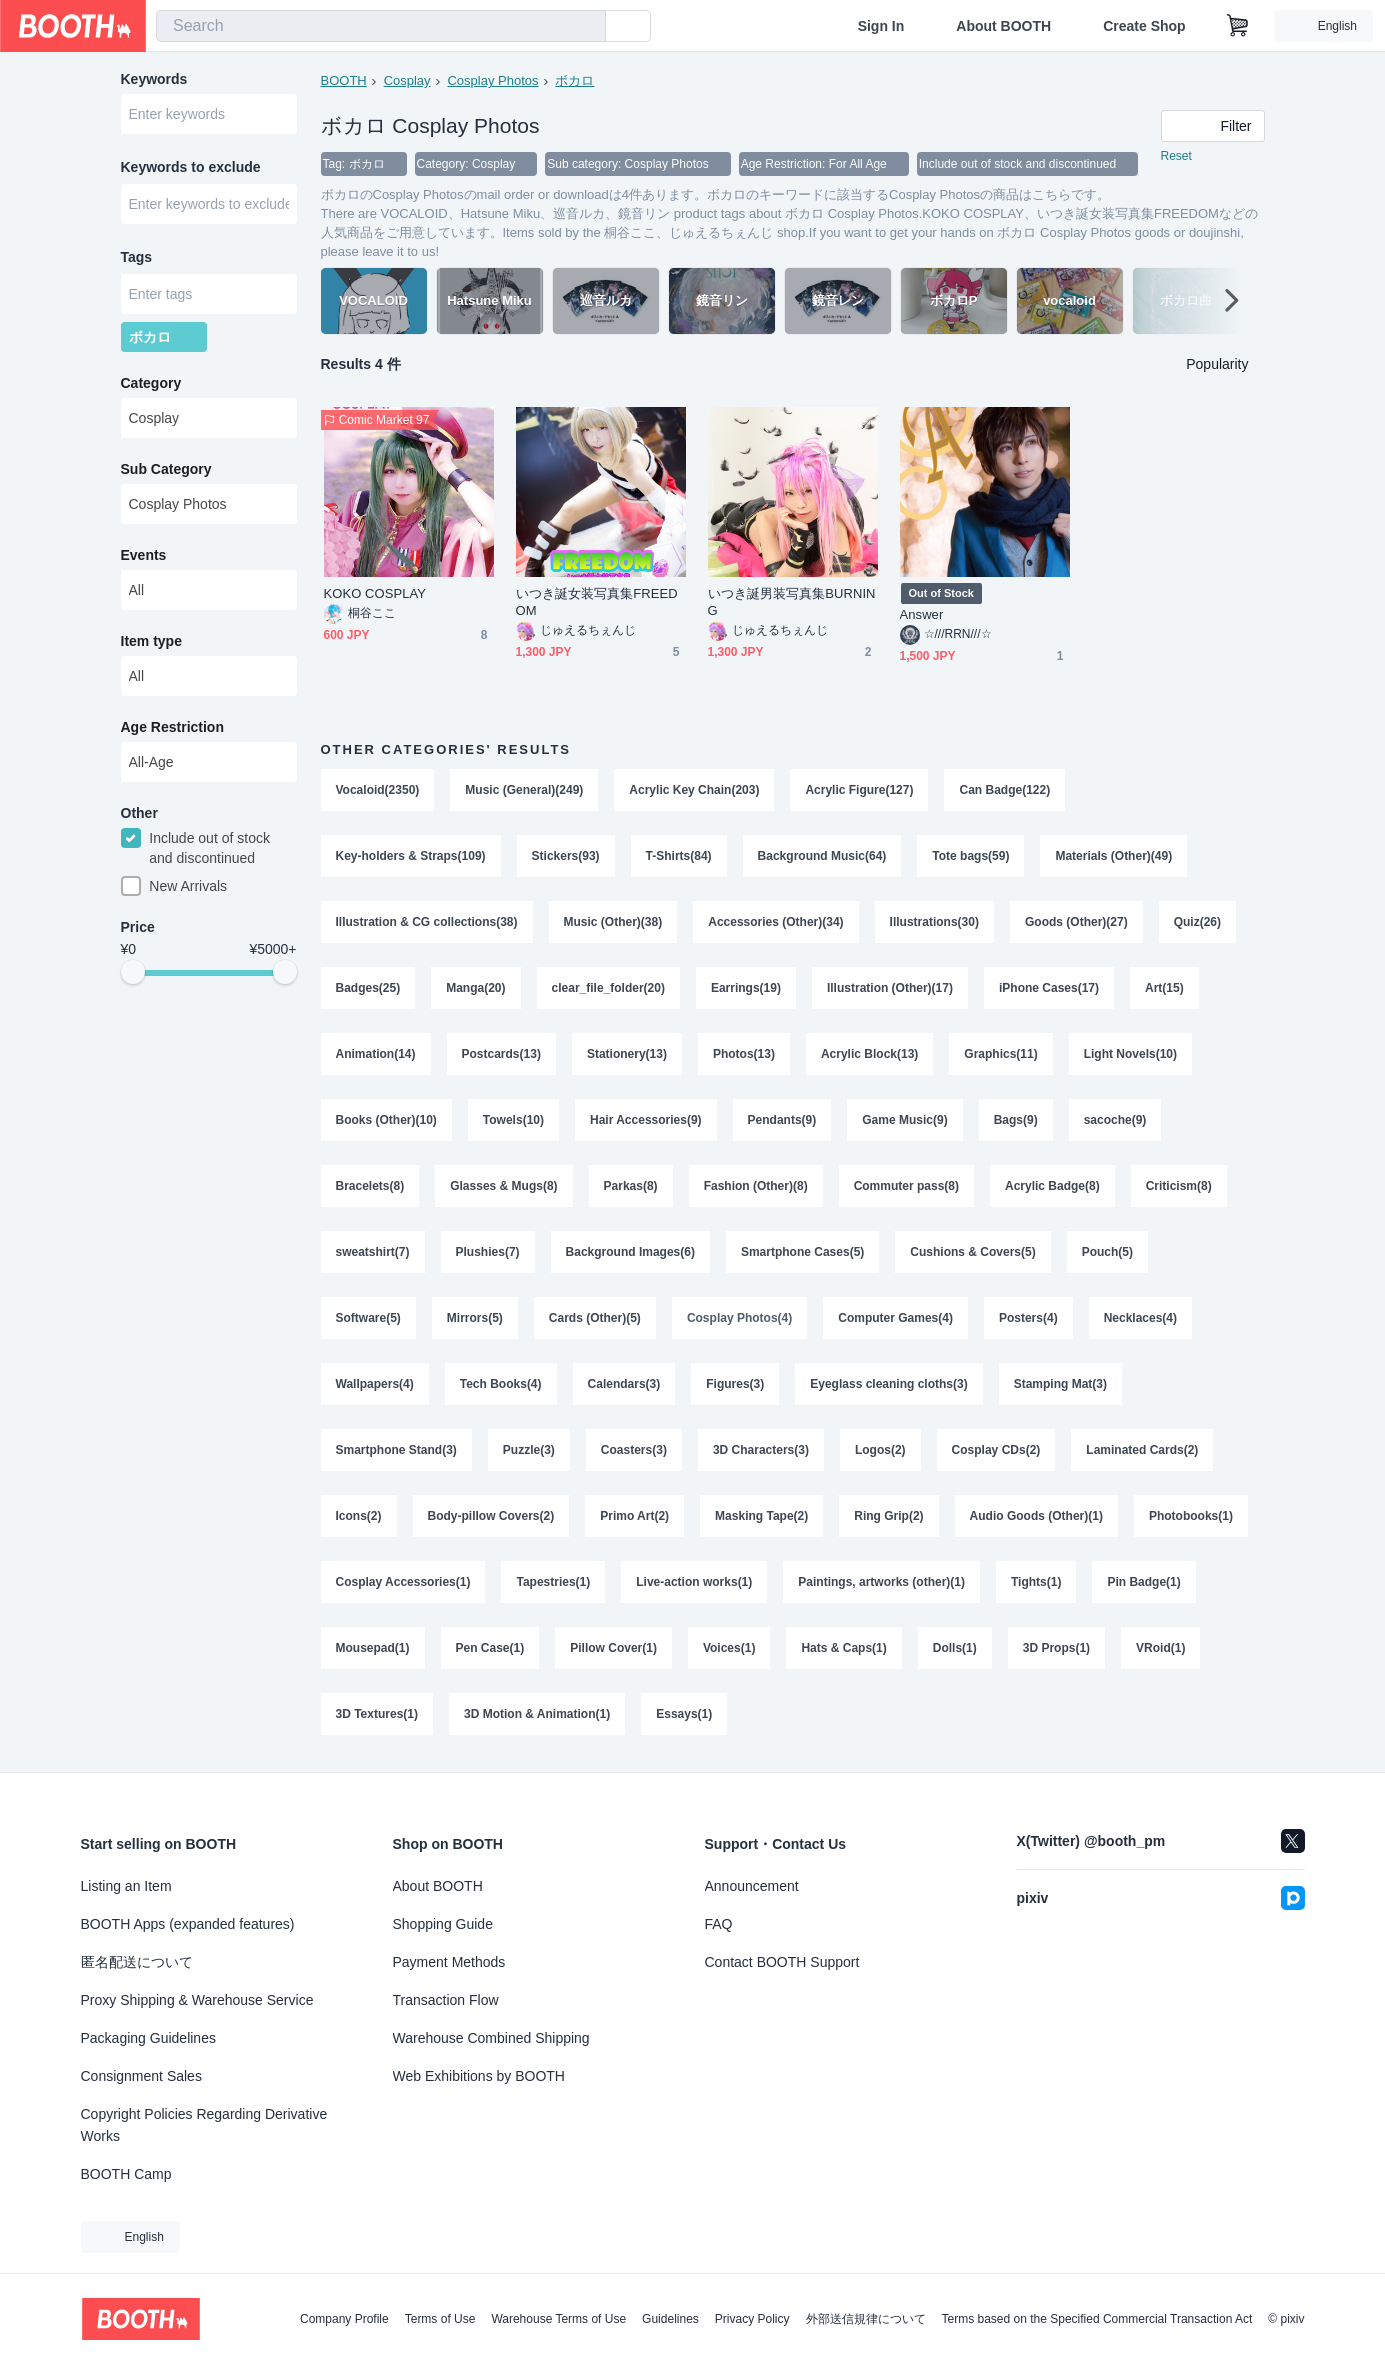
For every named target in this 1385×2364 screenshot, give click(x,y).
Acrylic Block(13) (869, 1054)
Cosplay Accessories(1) (403, 1582)
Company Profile (344, 2319)
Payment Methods (449, 1962)
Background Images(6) (630, 1252)
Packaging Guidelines (148, 2038)
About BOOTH (1003, 26)
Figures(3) (735, 1384)
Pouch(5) (1107, 1252)
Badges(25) (368, 988)
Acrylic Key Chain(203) (694, 790)
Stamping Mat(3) (1060, 1384)
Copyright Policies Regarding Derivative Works (204, 2125)
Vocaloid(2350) (378, 790)
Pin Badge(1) (1143, 1582)
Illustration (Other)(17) (890, 988)
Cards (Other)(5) (595, 1318)
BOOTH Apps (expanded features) (188, 1924)
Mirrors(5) (475, 1318)
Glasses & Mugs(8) (503, 1186)
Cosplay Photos (492, 80)
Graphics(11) (1000, 1054)
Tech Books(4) (501, 1384)
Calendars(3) (624, 1384)
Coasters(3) (634, 1450)
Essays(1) (684, 1714)
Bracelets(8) (370, 1186)
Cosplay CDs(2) (996, 1450)
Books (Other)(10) (386, 1120)
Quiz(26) (1197, 922)
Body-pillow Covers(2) (491, 1516)
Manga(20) (475, 988)
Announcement (752, 1886)
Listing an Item (126, 1886)
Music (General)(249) (524, 790)
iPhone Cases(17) (1049, 988)
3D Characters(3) (761, 1450)
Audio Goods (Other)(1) (1036, 1516)
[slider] (133, 972)
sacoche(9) (1115, 1120)
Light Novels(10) (1130, 1054)
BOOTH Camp (126, 2174)
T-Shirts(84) (679, 856)
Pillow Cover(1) (613, 1648)
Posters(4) (1028, 1318)
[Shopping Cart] (1238, 26)
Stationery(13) (627, 1054)
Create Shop (1144, 26)
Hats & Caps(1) (843, 1648)
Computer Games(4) (895, 1318)
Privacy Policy (752, 2319)
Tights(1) (1036, 1582)
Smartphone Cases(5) (802, 1252)
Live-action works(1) (694, 1582)
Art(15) (1164, 988)
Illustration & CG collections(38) (427, 922)
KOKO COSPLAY (375, 593)
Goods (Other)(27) (1076, 922)
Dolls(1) (955, 1648)
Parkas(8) (631, 1186)
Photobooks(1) (1191, 1516)
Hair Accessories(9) (646, 1120)
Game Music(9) (904, 1120)
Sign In (881, 26)
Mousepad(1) (373, 1648)
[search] (586, 27)
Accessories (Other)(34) (775, 922)
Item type (151, 641)
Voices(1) (729, 1648)
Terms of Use (440, 2319)
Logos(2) (880, 1450)
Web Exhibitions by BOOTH (479, 2076)
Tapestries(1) (553, 1582)
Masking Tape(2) (761, 1516)
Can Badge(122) (1004, 790)
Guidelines (670, 2319)
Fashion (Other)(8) (756, 1186)
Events (144, 555)
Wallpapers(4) (375, 1384)
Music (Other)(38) (613, 922)
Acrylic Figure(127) (859, 790)
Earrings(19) (746, 988)
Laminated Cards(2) (1142, 1450)
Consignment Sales (141, 2076)
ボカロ (574, 80)
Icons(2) (359, 1516)
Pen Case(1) (490, 1648)
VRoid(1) (1160, 1648)
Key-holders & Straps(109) (411, 856)
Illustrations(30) (934, 922)
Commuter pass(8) (906, 1186)
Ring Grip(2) (888, 1516)
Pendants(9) (782, 1120)
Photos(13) (744, 1054)
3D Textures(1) (377, 1714)
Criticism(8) (1179, 1186)
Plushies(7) (488, 1252)
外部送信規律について (866, 2319)
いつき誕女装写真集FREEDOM (597, 602)
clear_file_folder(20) (608, 988)
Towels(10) (513, 1120)
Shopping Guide (443, 1924)
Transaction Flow (446, 2000)
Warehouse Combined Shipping (491, 2038)
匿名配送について (137, 1962)
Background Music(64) (822, 856)
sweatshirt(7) (373, 1252)
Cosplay (407, 80)
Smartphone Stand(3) (396, 1450)
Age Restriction (172, 727)
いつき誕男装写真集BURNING (792, 602)
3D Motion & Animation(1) (537, 1714)
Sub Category (166, 469)
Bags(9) (1016, 1120)
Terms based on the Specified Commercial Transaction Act (1097, 2319)
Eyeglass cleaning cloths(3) (888, 1384)
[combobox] (381, 26)
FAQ (719, 1924)
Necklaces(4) (1140, 1318)
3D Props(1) (1056, 1648)
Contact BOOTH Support (782, 1962)
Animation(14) (376, 1054)
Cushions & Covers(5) (972, 1252)
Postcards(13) (501, 1054)
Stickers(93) (566, 856)
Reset (1176, 156)
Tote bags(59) (970, 856)
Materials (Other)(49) (1113, 856)
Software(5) (368, 1318)
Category (151, 383)
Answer (922, 614)
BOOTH (344, 80)
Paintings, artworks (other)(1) (881, 1582)
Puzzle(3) (529, 1450)
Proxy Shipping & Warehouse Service (197, 2000)
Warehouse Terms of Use (558, 2319)
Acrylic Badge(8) (1052, 1186)
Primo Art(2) (634, 1516)
